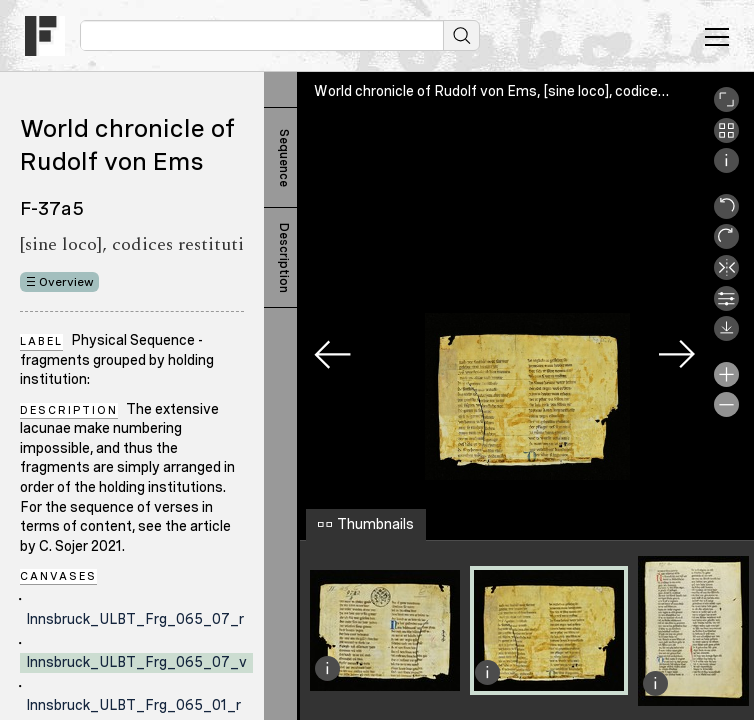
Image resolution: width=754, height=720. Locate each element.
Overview (66, 282)
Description (284, 258)
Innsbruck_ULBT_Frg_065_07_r (135, 619)
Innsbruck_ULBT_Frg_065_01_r (133, 705)
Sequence (284, 158)
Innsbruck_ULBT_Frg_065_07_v (136, 662)
